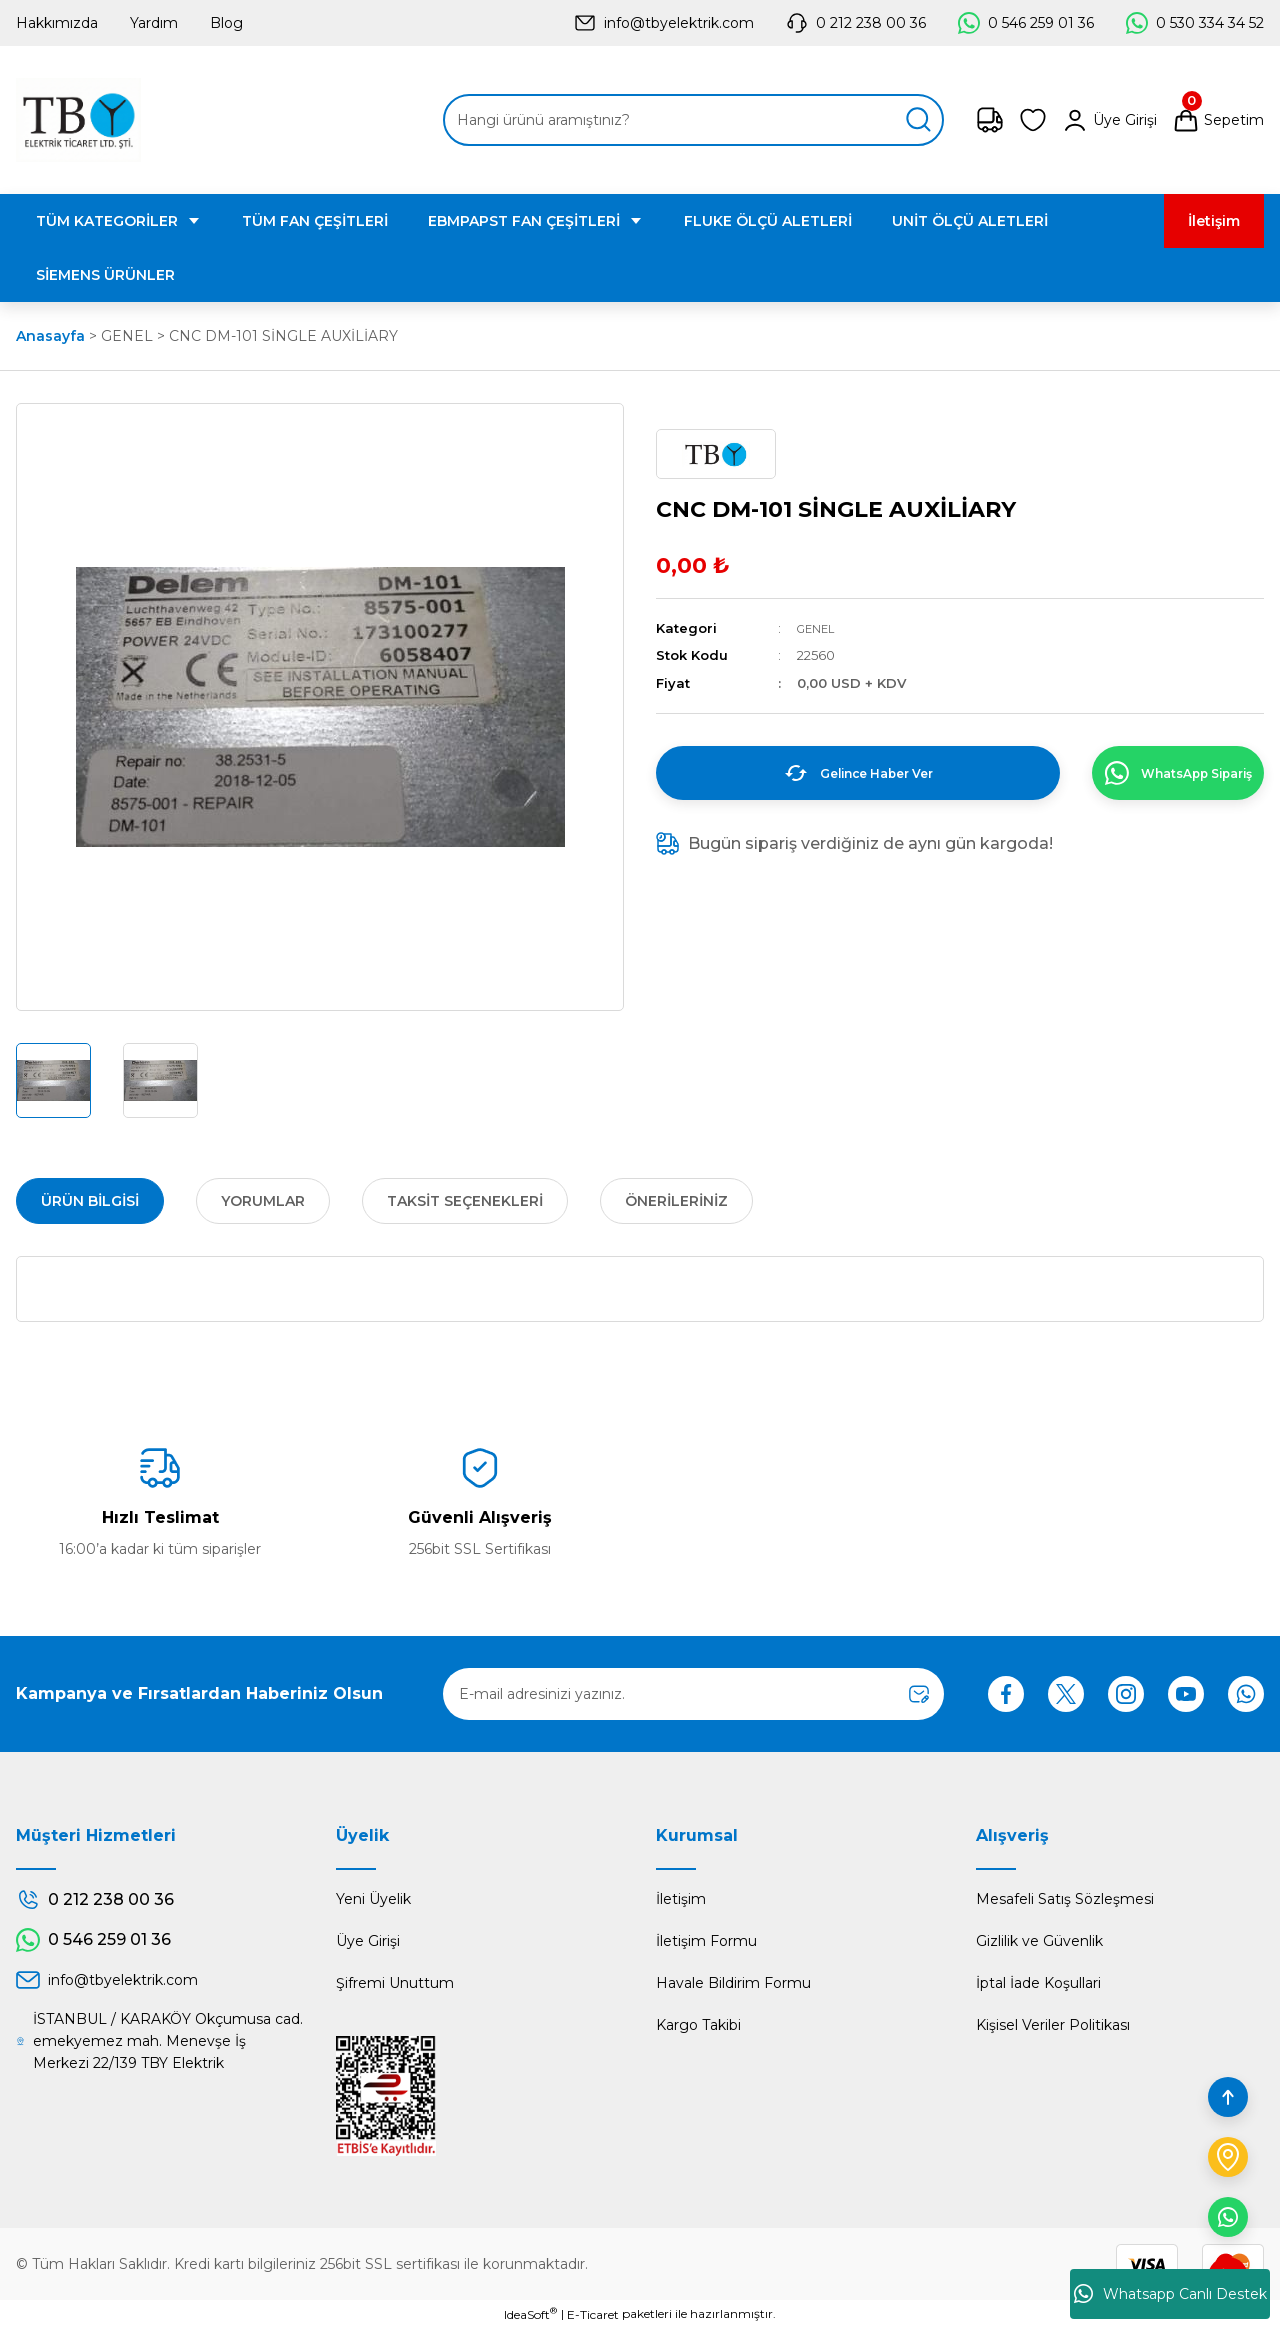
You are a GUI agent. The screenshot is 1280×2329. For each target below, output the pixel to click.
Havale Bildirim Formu (733, 1983)
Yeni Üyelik (373, 1899)
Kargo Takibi (698, 2025)
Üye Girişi (368, 1941)
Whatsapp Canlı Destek (1170, 2294)
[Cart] (1218, 120)
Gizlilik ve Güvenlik (1039, 1941)
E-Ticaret (593, 2314)
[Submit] (919, 1694)
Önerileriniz (676, 1201)
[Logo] (78, 120)
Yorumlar (263, 1201)
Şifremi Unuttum (395, 1983)
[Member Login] (1109, 120)
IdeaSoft (530, 2314)
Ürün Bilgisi (90, 1201)
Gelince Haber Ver (835, 773)
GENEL (818, 628)
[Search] (693, 120)
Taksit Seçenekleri (465, 1201)
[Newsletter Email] (693, 1694)
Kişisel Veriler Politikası (1053, 2025)
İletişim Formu (706, 1941)
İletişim (681, 1899)
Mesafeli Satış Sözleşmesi (1065, 1899)
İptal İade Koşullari (1038, 1983)
